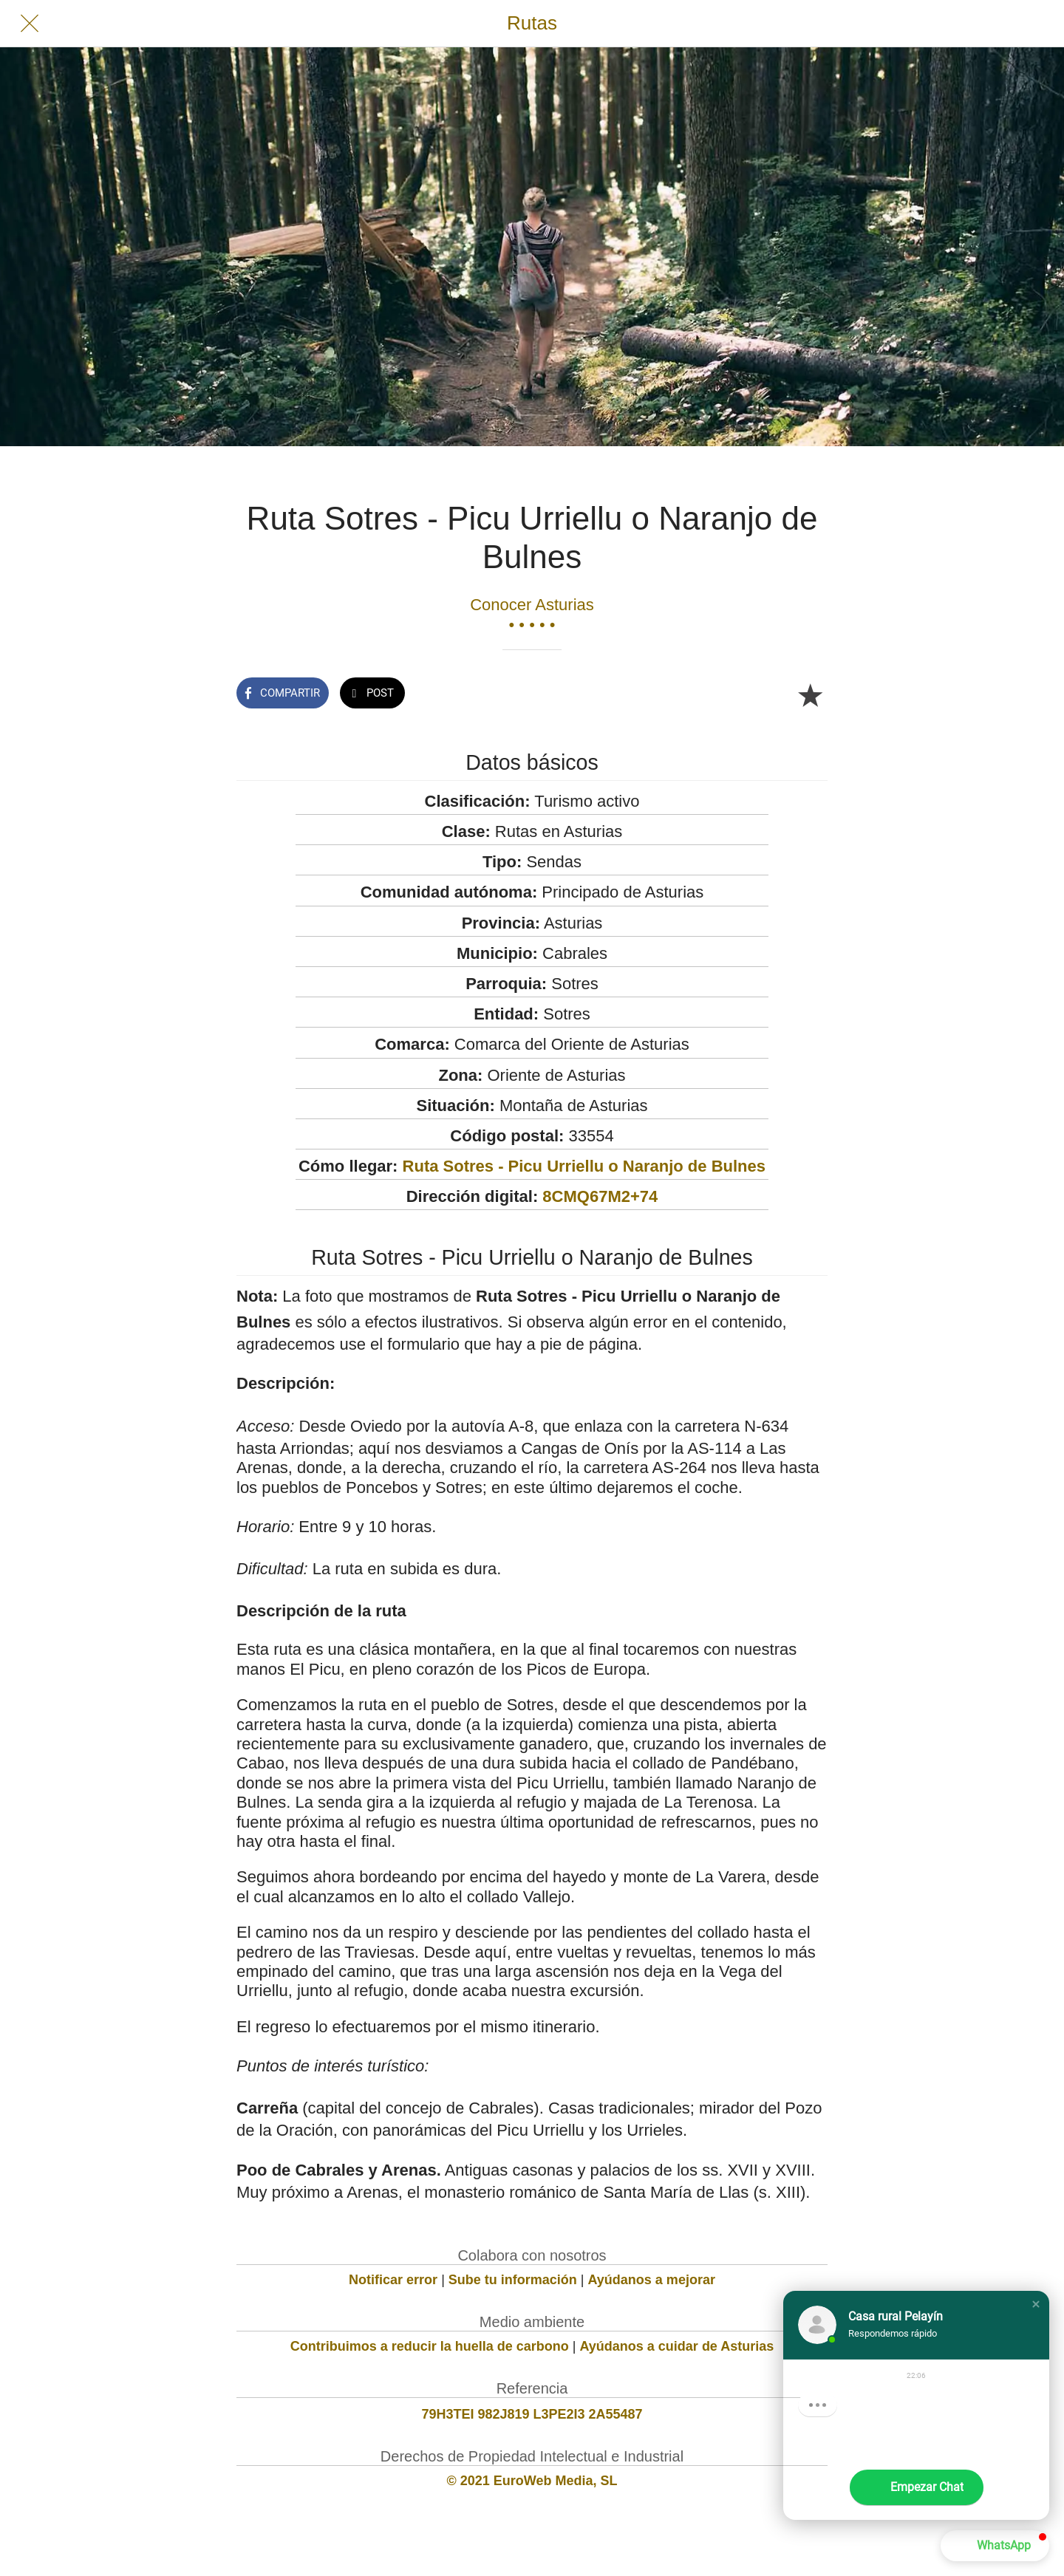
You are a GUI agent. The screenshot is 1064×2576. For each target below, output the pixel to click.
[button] (1036, 2304)
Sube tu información (513, 2279)
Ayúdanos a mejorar (651, 2279)
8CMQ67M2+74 (600, 1196)
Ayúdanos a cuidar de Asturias (677, 2346)
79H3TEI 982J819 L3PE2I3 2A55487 (531, 2414)
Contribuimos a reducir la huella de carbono (429, 2346)
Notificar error (393, 2279)
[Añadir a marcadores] (810, 694)
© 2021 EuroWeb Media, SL (532, 2480)
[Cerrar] (29, 24)
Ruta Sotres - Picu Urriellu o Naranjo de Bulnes (584, 1166)
